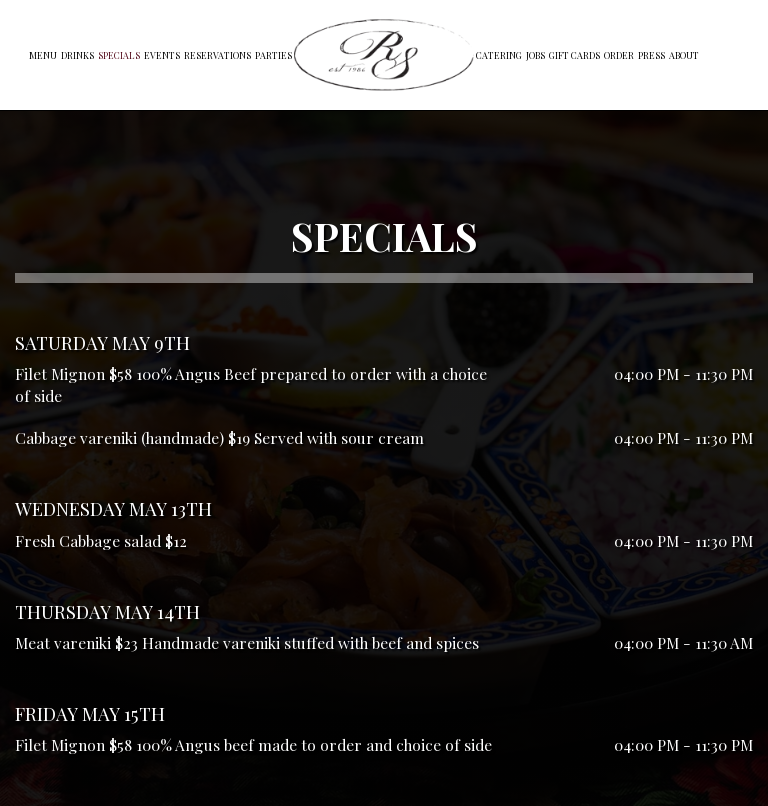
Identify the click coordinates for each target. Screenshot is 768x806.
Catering (499, 55)
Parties (273, 55)
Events (162, 55)
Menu (43, 55)
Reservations (217, 55)
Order (619, 55)
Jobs (535, 55)
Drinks (77, 55)
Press (651, 55)
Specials (119, 55)
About (684, 55)
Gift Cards (574, 55)
